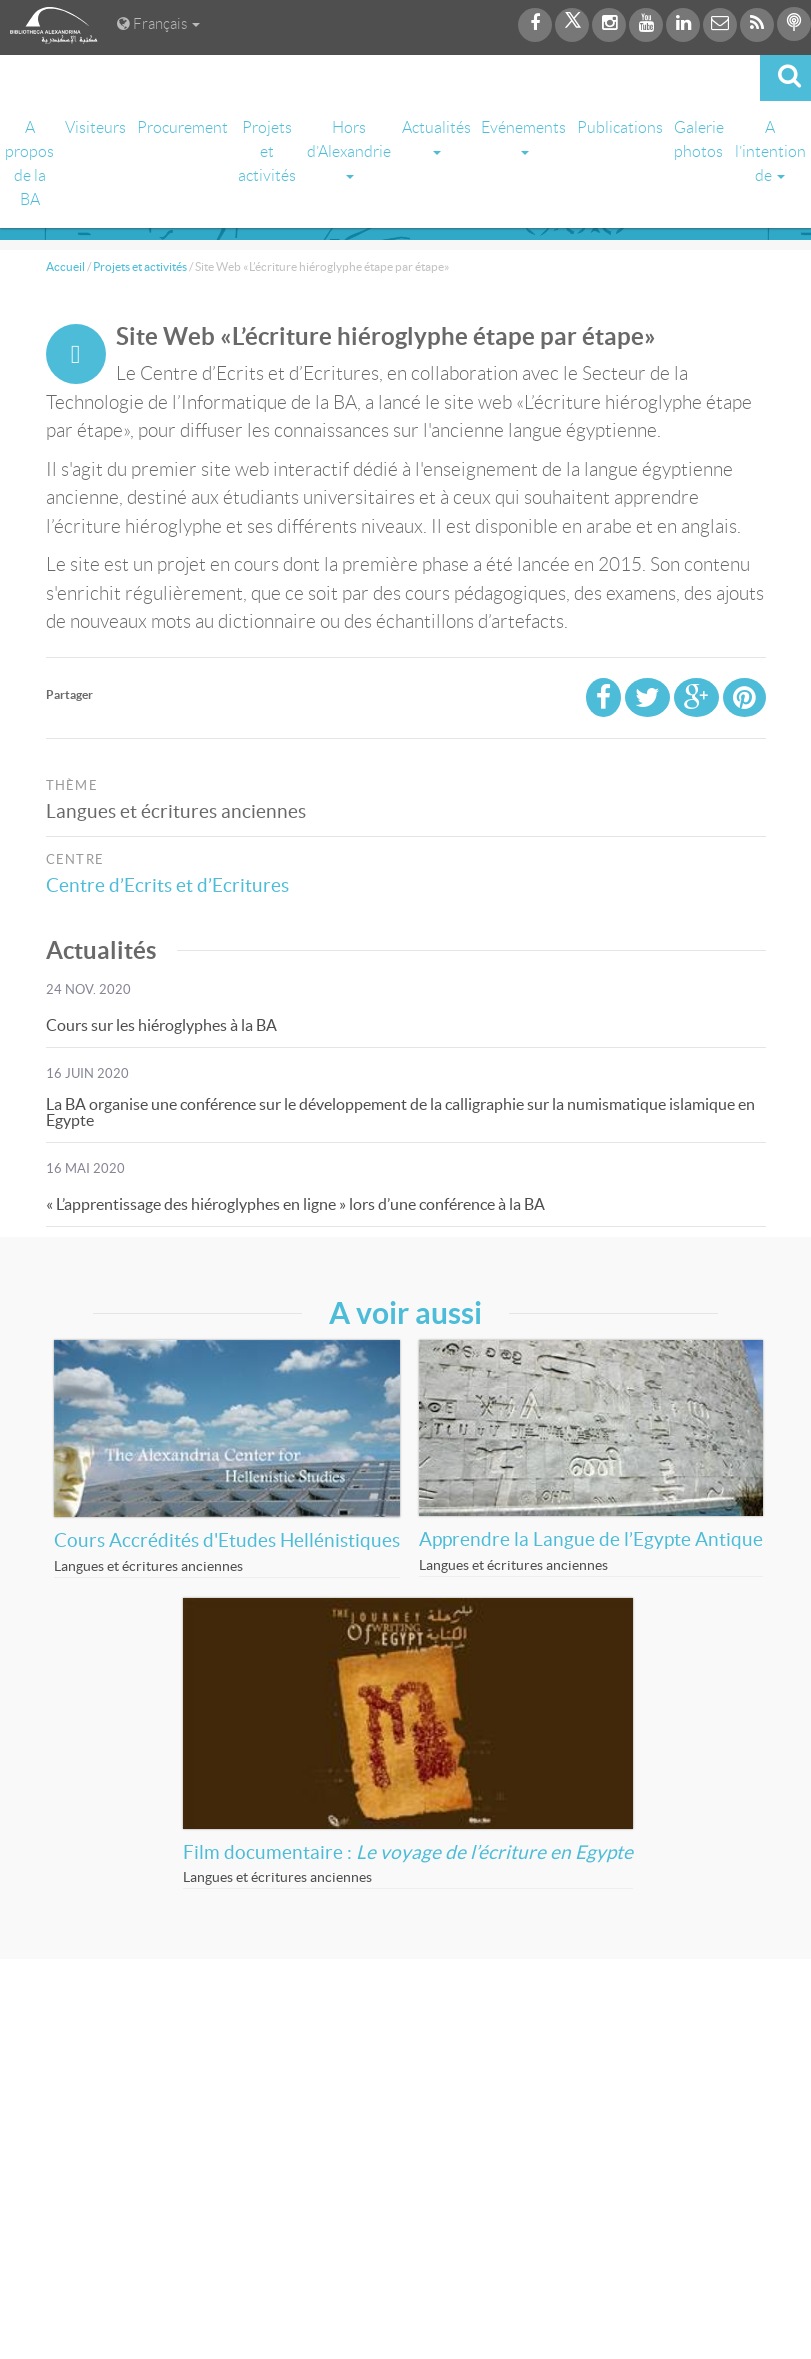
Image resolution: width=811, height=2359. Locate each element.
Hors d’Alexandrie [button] (349, 149)
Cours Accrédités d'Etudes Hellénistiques (227, 1540)
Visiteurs (95, 127)
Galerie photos (699, 139)
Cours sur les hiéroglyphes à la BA (161, 1025)
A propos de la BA (29, 163)
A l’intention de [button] (770, 151)
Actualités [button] (436, 137)
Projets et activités (267, 151)
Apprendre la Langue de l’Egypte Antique (591, 1539)
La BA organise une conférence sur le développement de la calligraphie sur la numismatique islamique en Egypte (400, 1112)
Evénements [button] (523, 137)
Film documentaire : (408, 1852)
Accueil (65, 266)
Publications (620, 127)
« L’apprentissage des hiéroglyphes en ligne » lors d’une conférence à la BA (295, 1204)
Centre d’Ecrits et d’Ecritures (174, 885)
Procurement (182, 127)
